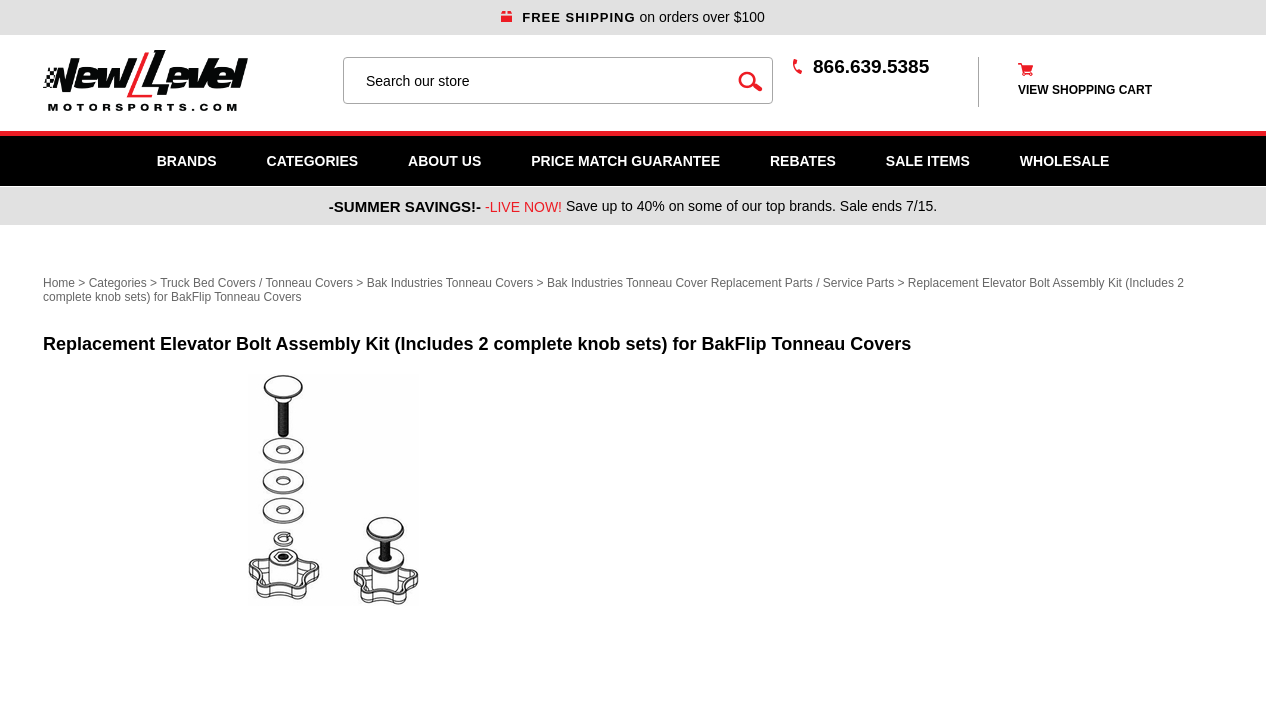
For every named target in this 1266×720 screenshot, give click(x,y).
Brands (187, 161)
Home (59, 283)
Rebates (803, 161)
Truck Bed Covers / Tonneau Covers (256, 283)
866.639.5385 (871, 66)
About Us (444, 161)
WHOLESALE (1064, 161)
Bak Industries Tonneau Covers (450, 283)
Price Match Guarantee (625, 161)
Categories (313, 161)
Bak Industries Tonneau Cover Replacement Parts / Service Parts (720, 283)
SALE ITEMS (928, 161)
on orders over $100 (633, 17)
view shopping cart (1085, 90)
